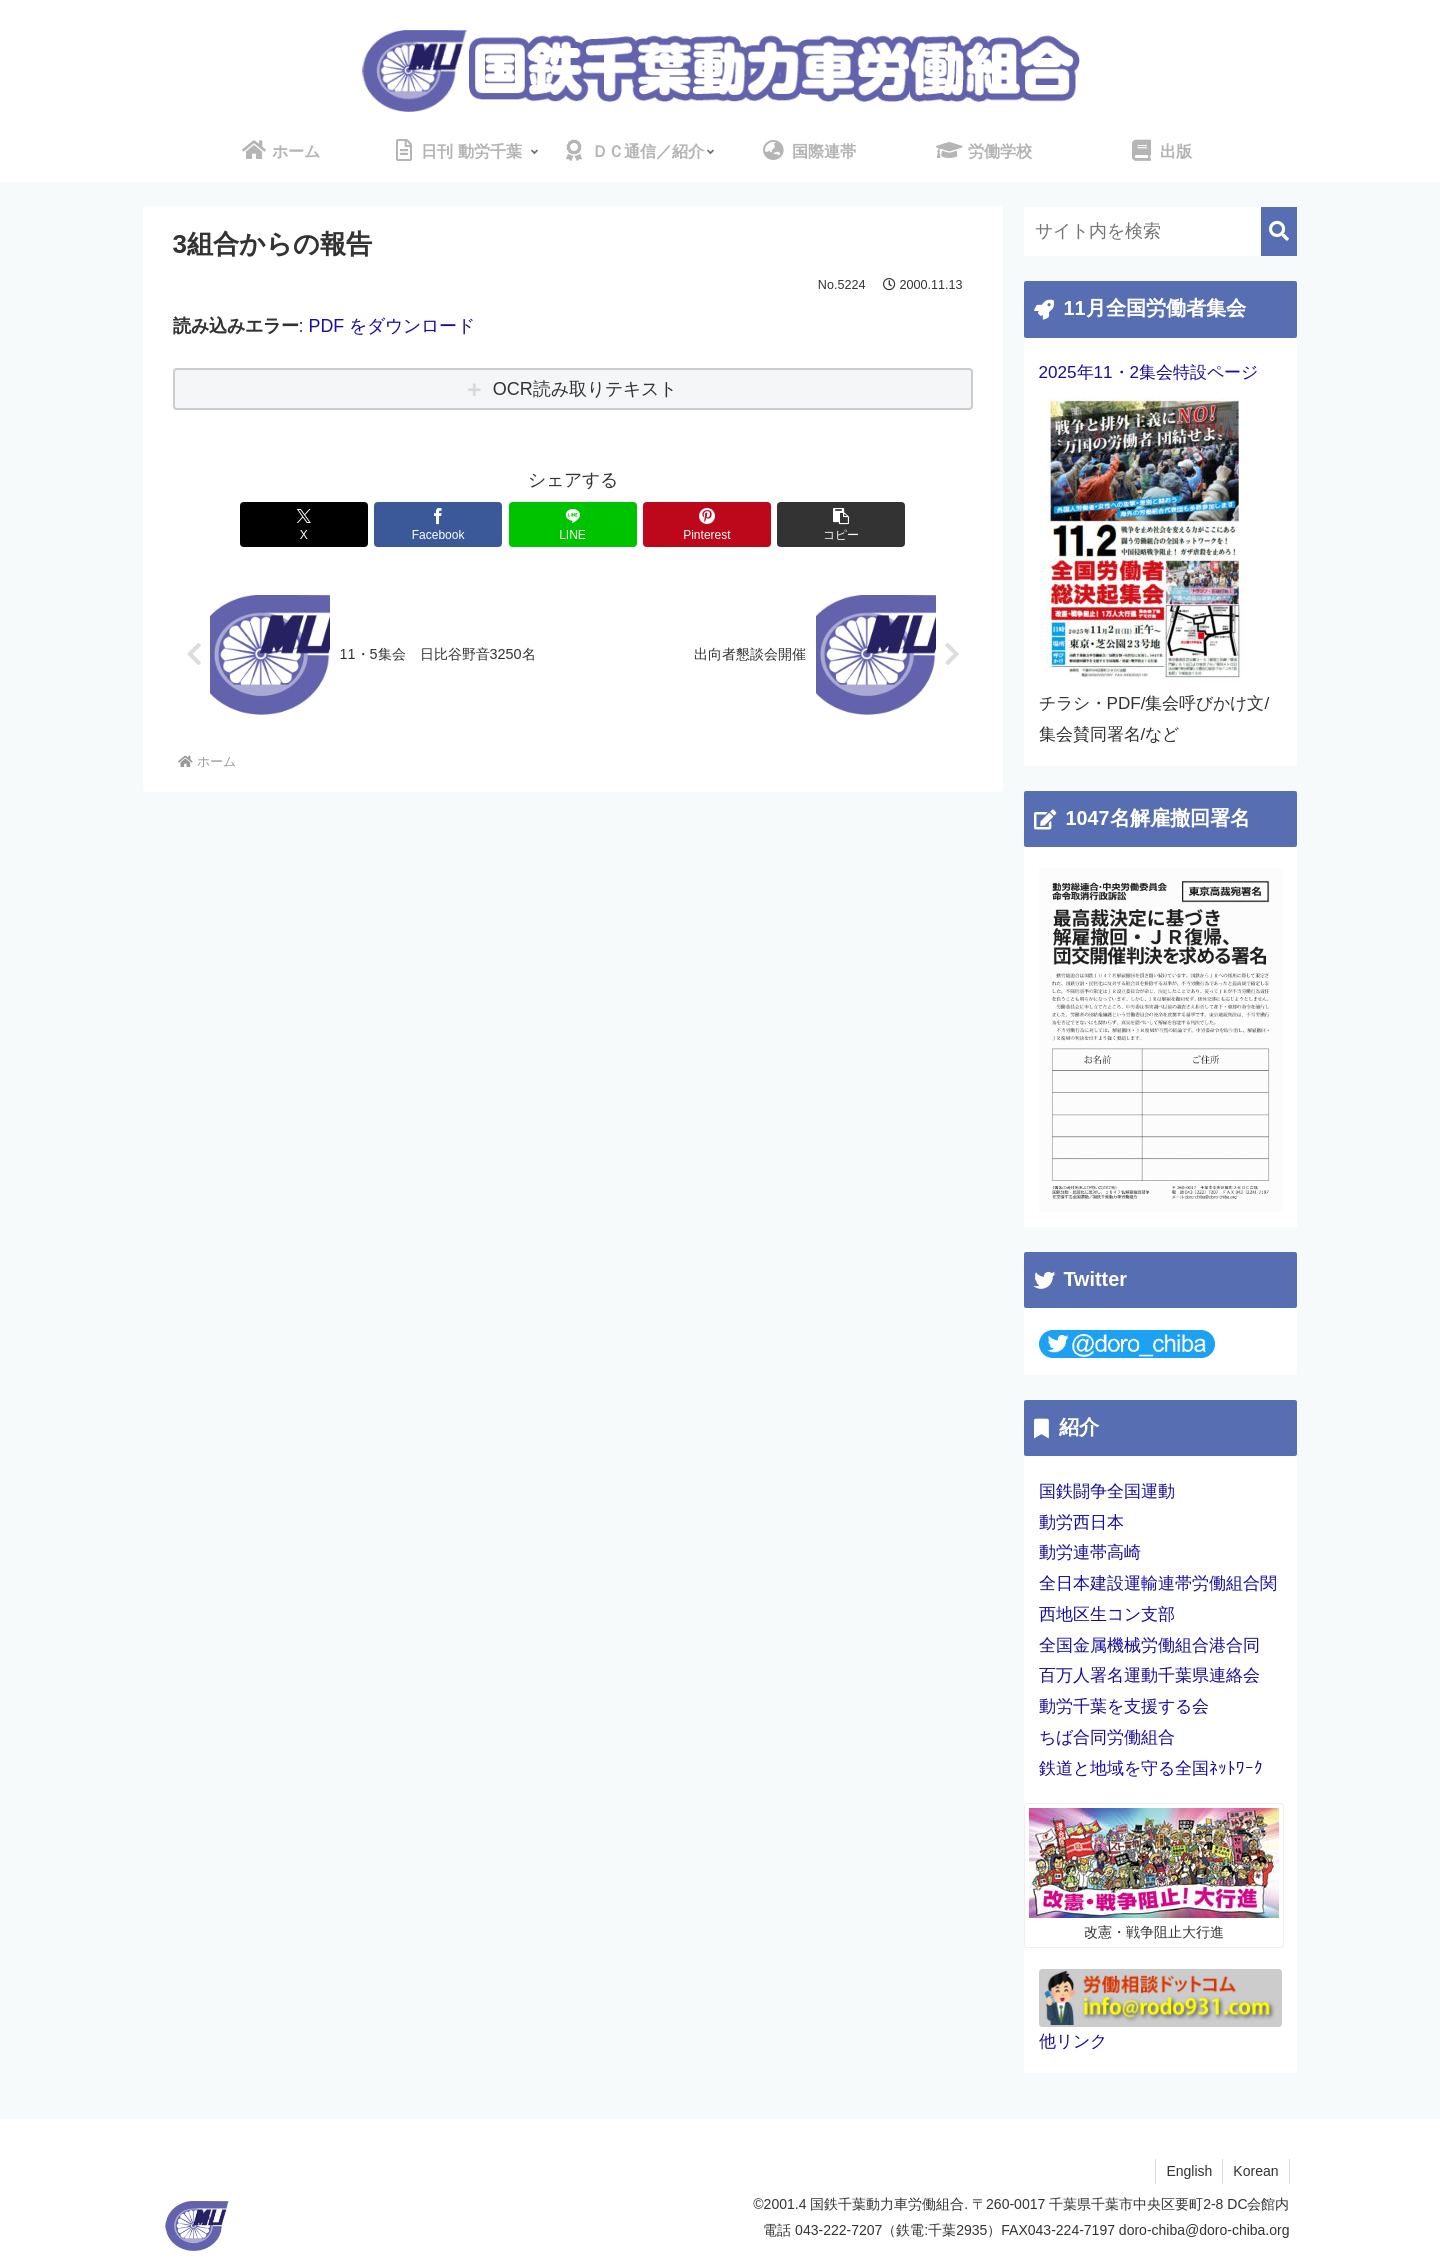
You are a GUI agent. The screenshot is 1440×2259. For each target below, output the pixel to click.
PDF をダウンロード (392, 326)
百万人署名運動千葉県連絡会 (1149, 1675)
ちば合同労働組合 (1107, 1737)
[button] (841, 524)
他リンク (1073, 2041)
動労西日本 (1081, 1522)
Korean (1255, 2171)
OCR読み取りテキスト (585, 389)
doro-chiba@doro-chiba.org (1204, 2230)
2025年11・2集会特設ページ (1149, 372)
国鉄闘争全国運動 (1107, 1491)
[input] (1160, 231)
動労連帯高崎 (1090, 1552)
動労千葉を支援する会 (1124, 1706)
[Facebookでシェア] (438, 524)
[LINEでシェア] (573, 524)
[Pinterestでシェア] (707, 524)
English (1189, 2171)
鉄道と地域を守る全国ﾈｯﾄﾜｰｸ (1151, 1768)
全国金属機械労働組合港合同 (1149, 1645)
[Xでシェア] (304, 524)
